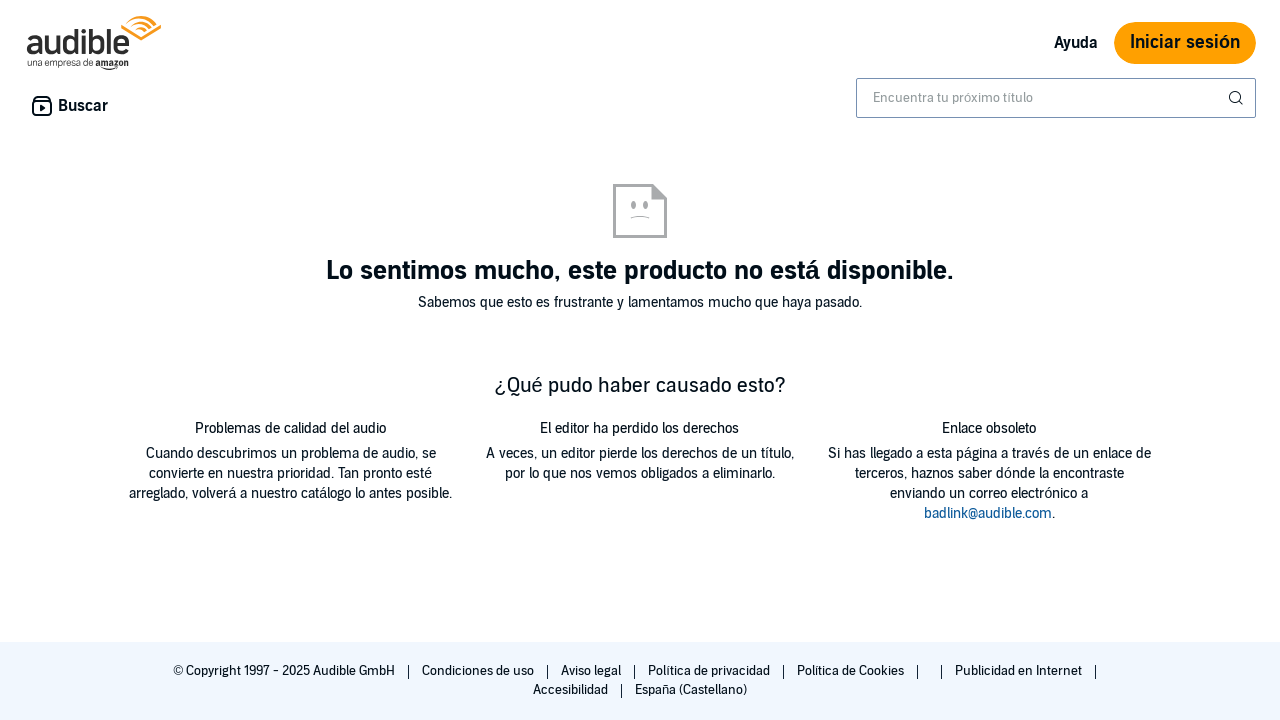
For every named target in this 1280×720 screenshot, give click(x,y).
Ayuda (1076, 43)
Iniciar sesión (1185, 42)
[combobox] (1056, 98)
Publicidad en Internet (1020, 671)
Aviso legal (592, 671)
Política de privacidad (710, 671)
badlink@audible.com (988, 513)
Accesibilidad (572, 690)
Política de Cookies (852, 671)
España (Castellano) (691, 690)
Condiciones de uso (479, 671)
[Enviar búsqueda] (1238, 98)
